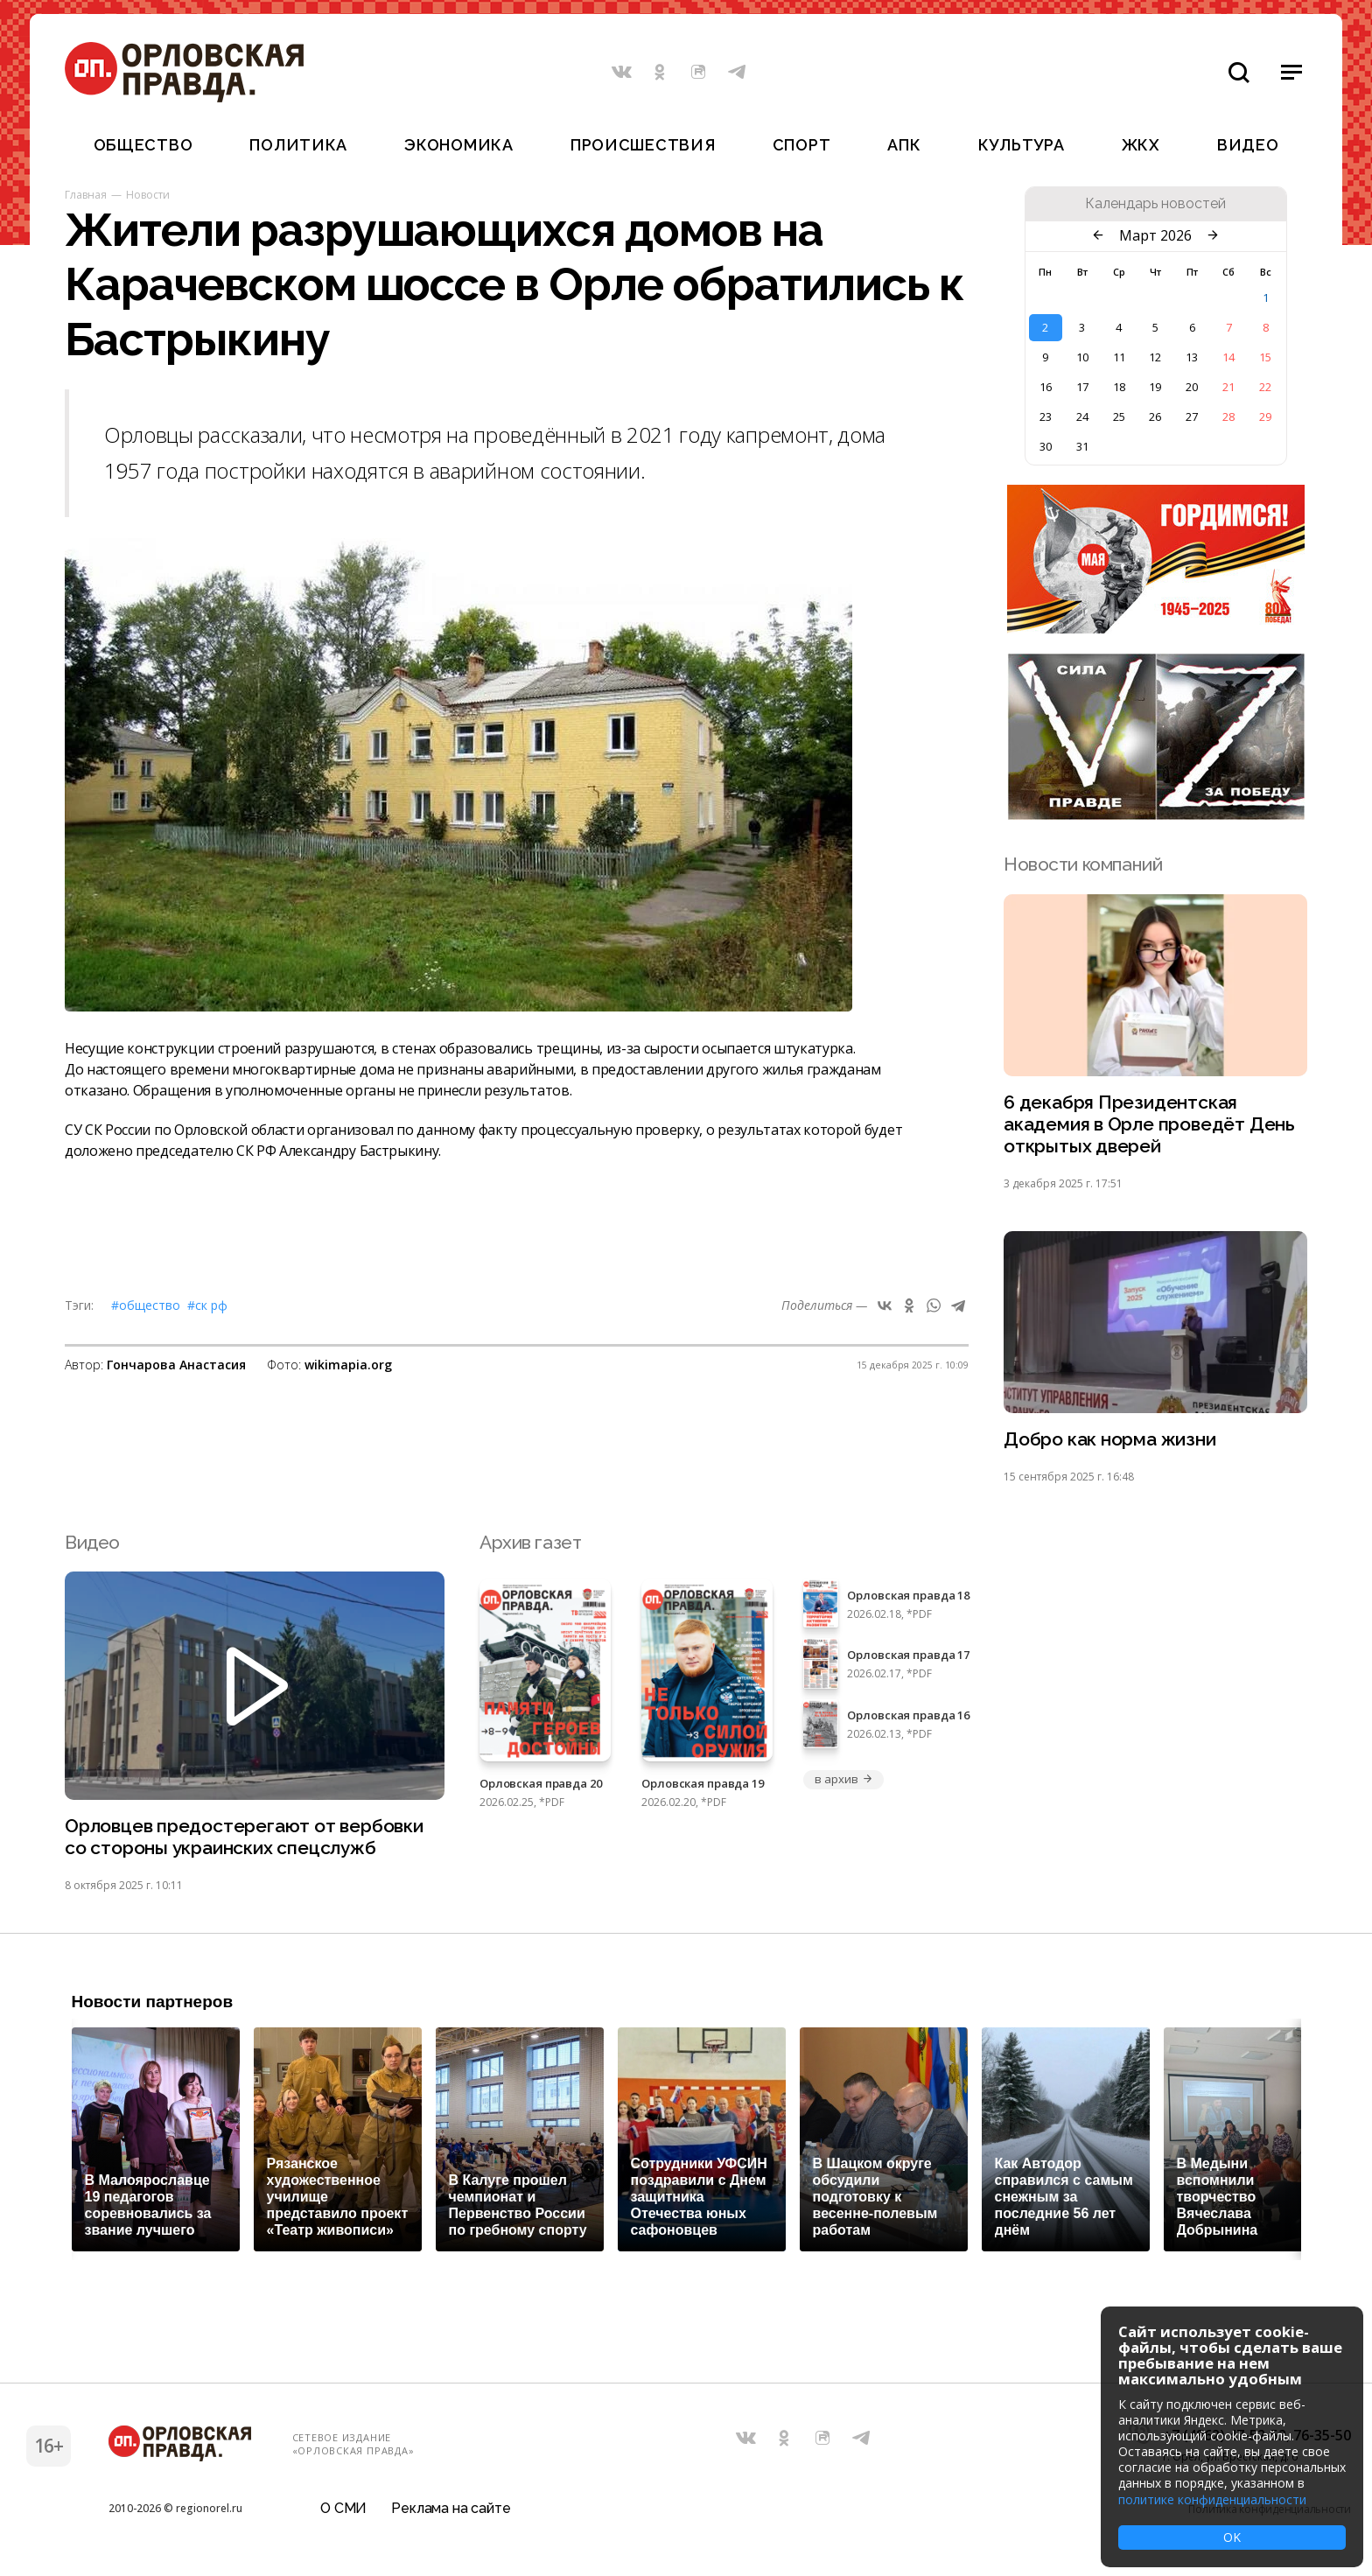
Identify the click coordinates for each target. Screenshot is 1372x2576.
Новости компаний (1083, 864)
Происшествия (643, 145)
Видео (1248, 145)
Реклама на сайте (450, 2510)
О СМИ (343, 2510)
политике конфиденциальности (1212, 2499)
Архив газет (530, 1543)
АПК (903, 145)
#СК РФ (207, 1305)
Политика (298, 145)
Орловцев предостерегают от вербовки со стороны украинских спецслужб (244, 1838)
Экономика (458, 145)
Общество (143, 145)
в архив (843, 1780)
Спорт (802, 145)
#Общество (145, 1305)
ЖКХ (1141, 145)
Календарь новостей (1155, 204)
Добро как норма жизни (1110, 1441)
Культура (1021, 145)
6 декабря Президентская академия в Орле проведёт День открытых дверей (1149, 1125)
